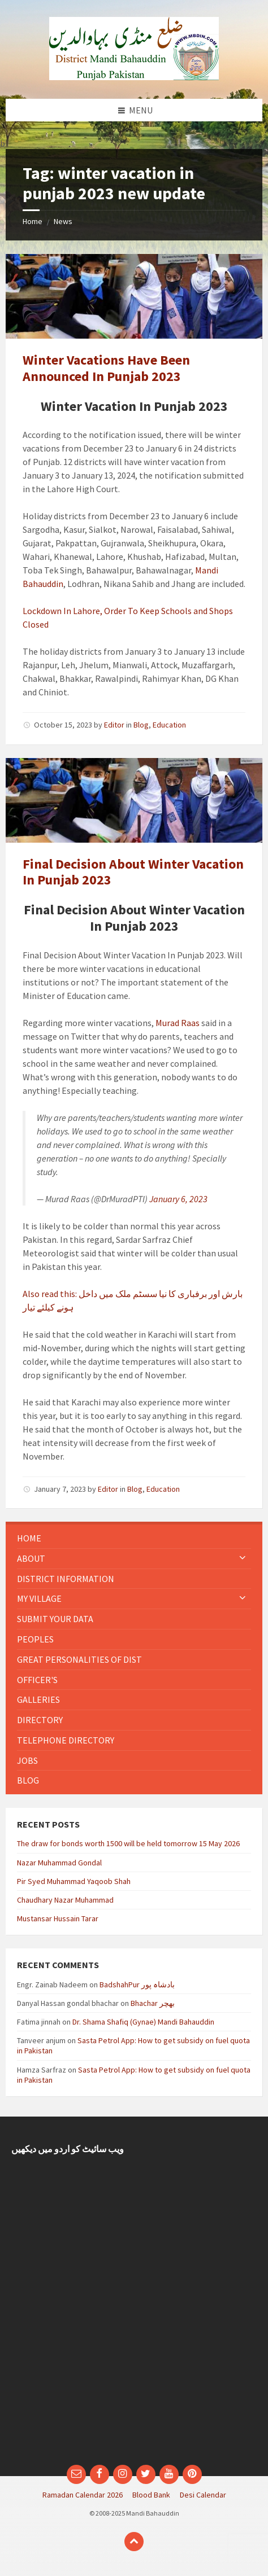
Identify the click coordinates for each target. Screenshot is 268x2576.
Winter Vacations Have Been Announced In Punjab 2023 (106, 368)
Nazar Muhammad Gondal (59, 1862)
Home (32, 221)
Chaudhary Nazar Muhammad (65, 1900)
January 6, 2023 (178, 1198)
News (63, 221)
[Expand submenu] (242, 1558)
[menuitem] (134, 1538)
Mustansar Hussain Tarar (57, 1918)
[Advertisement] (134, 2315)
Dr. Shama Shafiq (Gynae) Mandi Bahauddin (143, 2022)
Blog (141, 725)
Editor (114, 725)
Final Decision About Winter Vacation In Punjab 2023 (133, 872)
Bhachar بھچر (153, 2003)
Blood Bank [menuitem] (151, 2495)
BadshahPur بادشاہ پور (137, 1984)
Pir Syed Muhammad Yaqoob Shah (74, 1881)
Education (169, 725)
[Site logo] (134, 76)
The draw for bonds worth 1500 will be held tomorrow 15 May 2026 (128, 1843)
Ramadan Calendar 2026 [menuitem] (82, 2495)
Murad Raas (177, 1022)
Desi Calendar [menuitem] (203, 2495)
